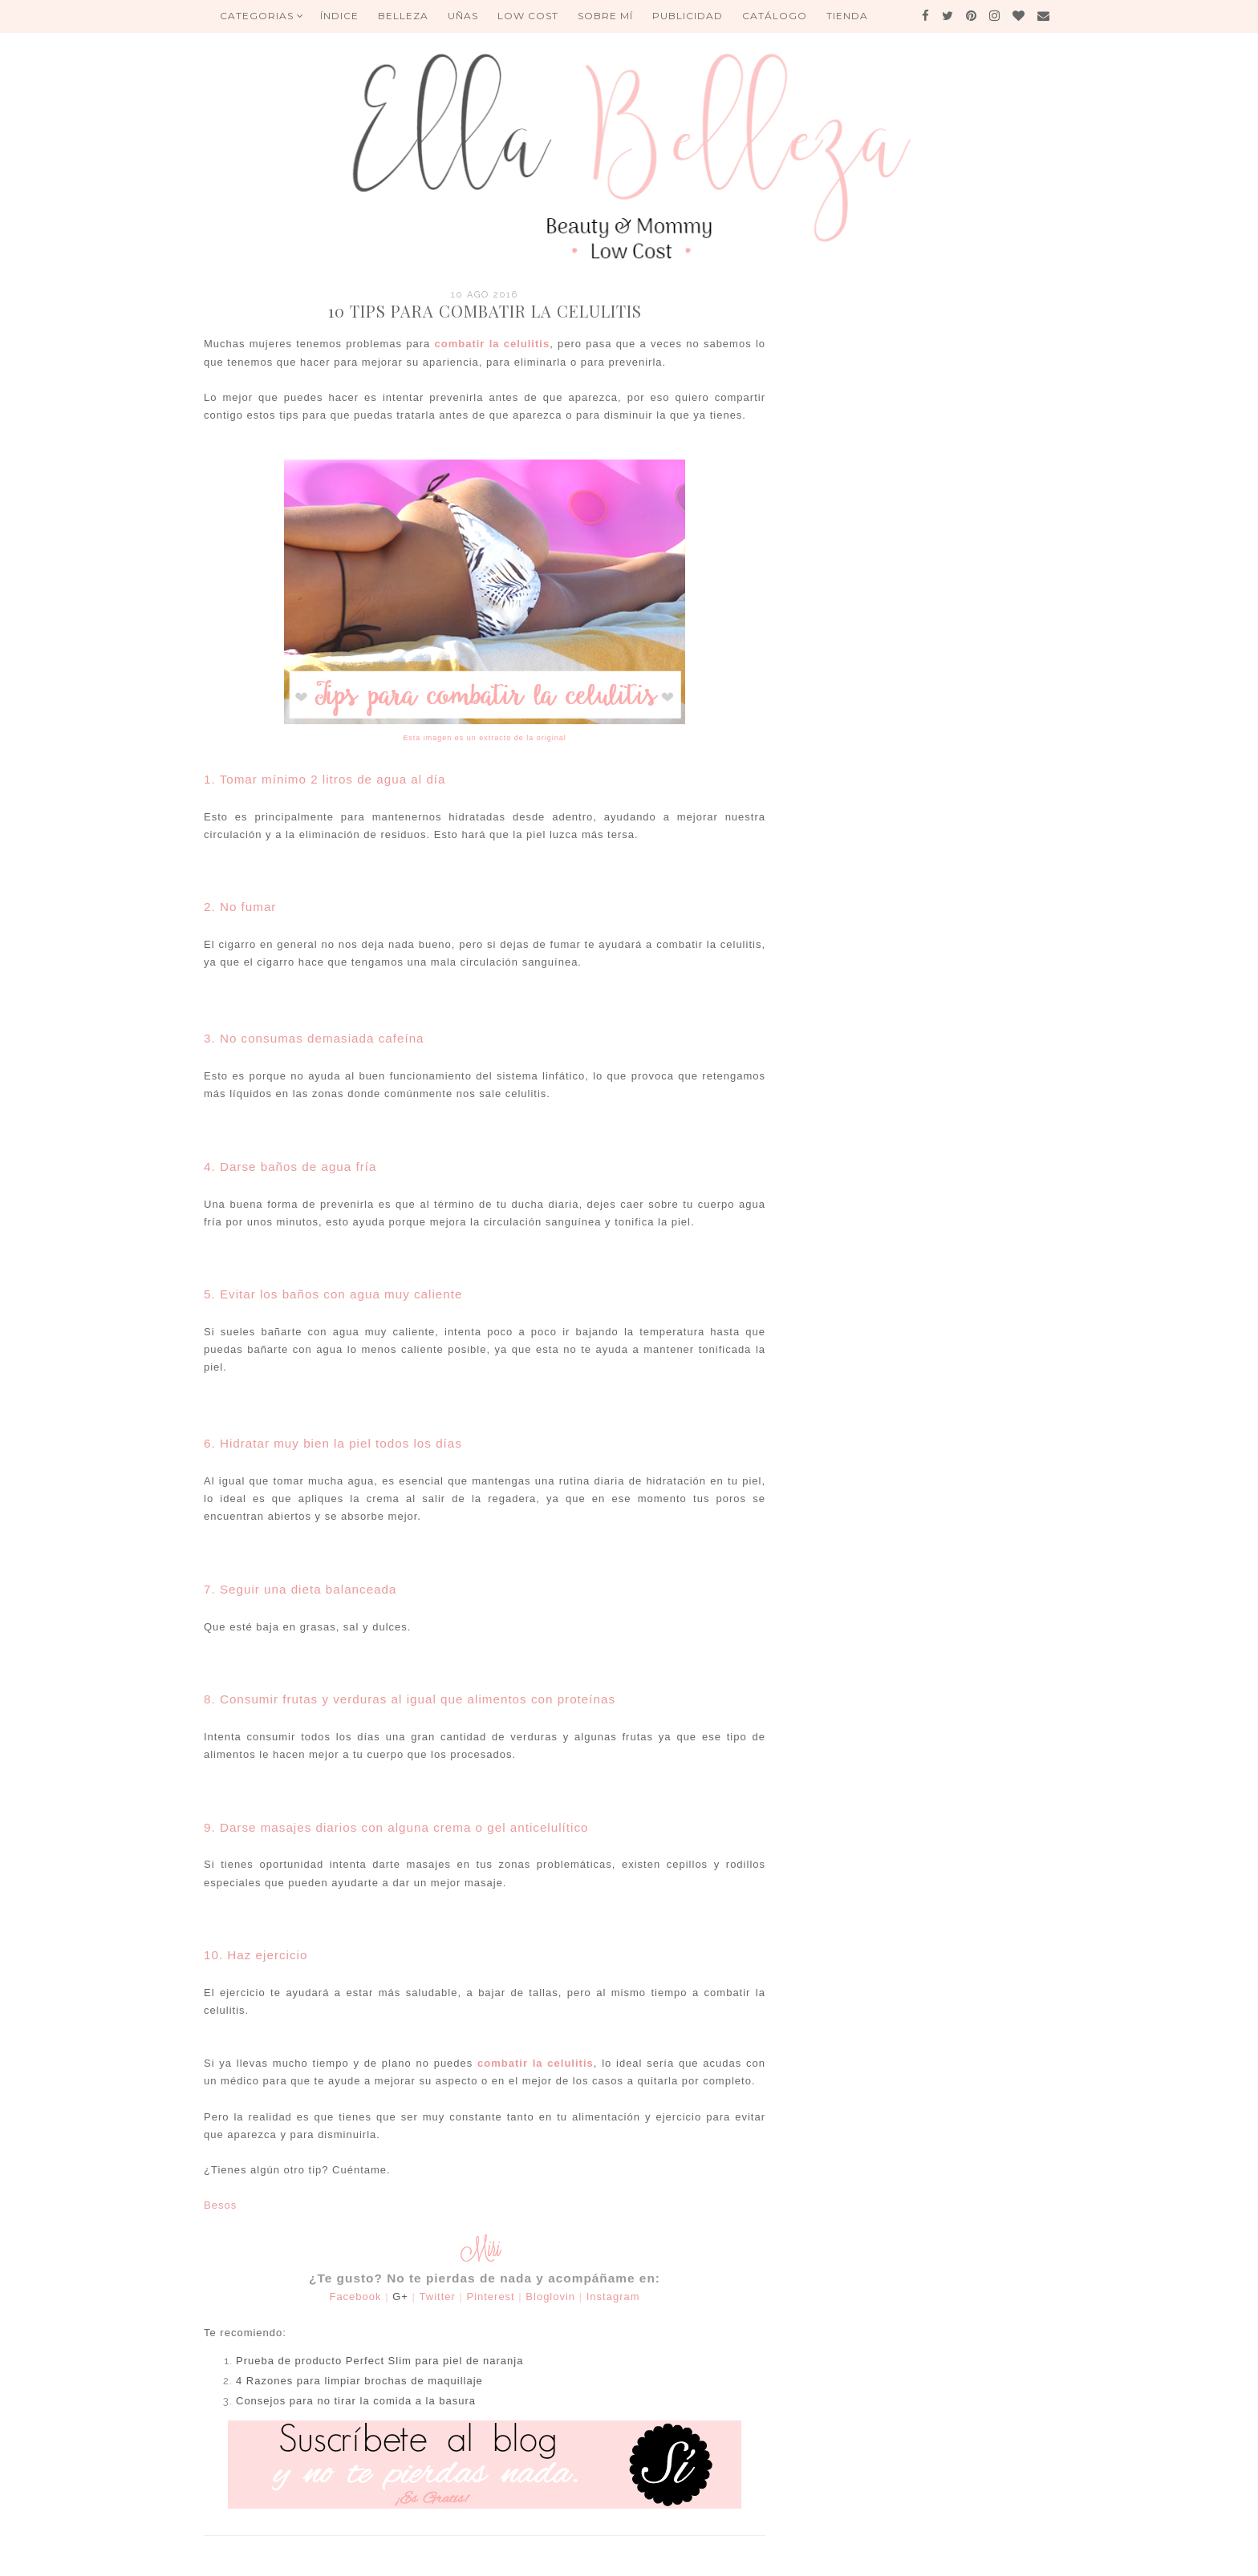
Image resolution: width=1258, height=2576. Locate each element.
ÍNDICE (339, 16)
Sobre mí (605, 16)
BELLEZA (403, 16)
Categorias (262, 16)
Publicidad (687, 16)
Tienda (847, 16)
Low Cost (527, 16)
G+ (400, 2296)
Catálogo (774, 16)
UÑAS (463, 16)
